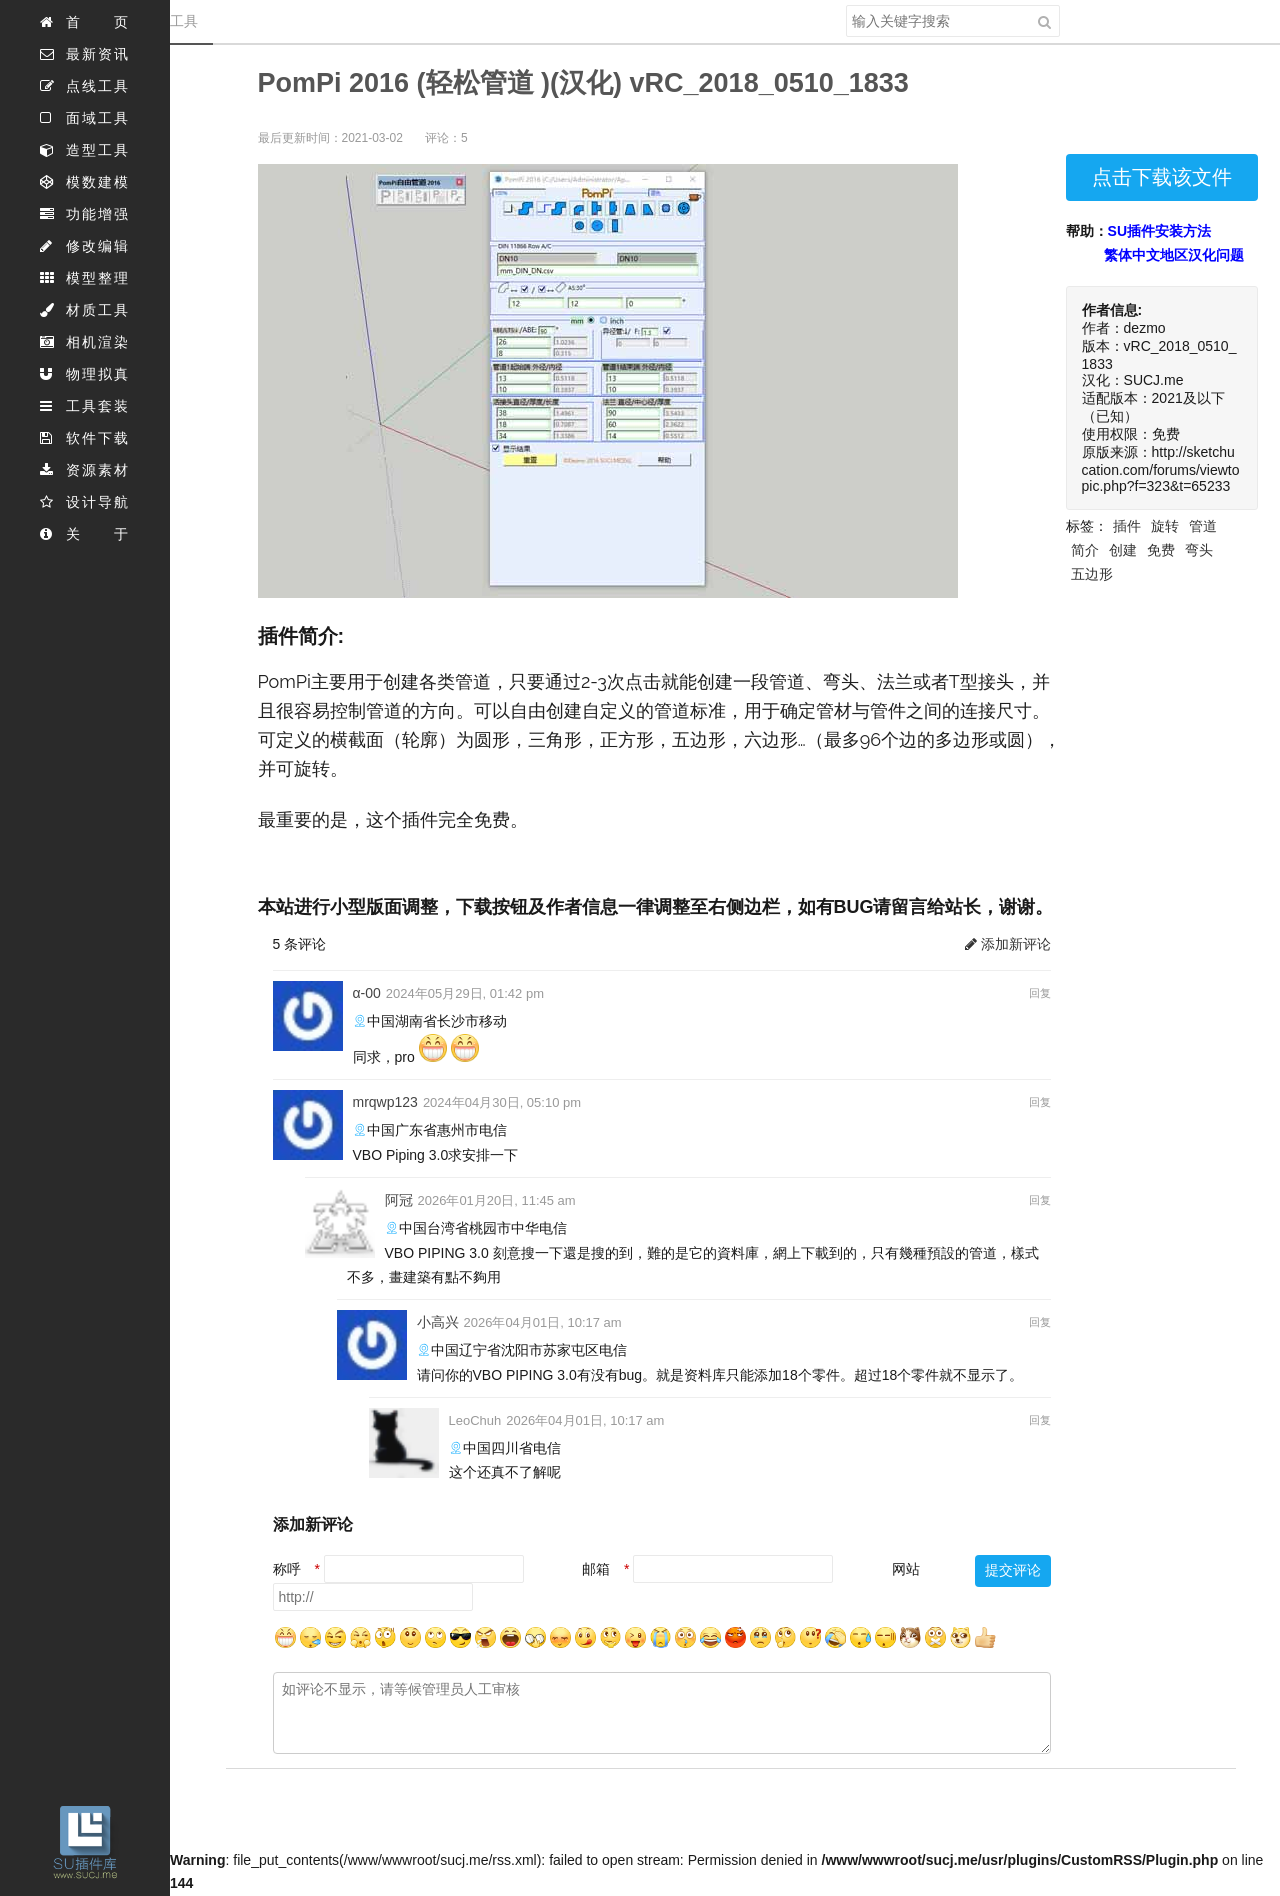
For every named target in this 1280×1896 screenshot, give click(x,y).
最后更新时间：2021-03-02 (330, 138)
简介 (1085, 550)
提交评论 (1013, 1570)
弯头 (1199, 550)
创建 (1123, 550)
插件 (1127, 526)
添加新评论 (1008, 944)
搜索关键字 (845, 4)
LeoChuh (475, 1420)
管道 (1203, 526)
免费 (1161, 550)
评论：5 (446, 138)
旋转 (1165, 526)
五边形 (1092, 574)
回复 (1040, 993)
